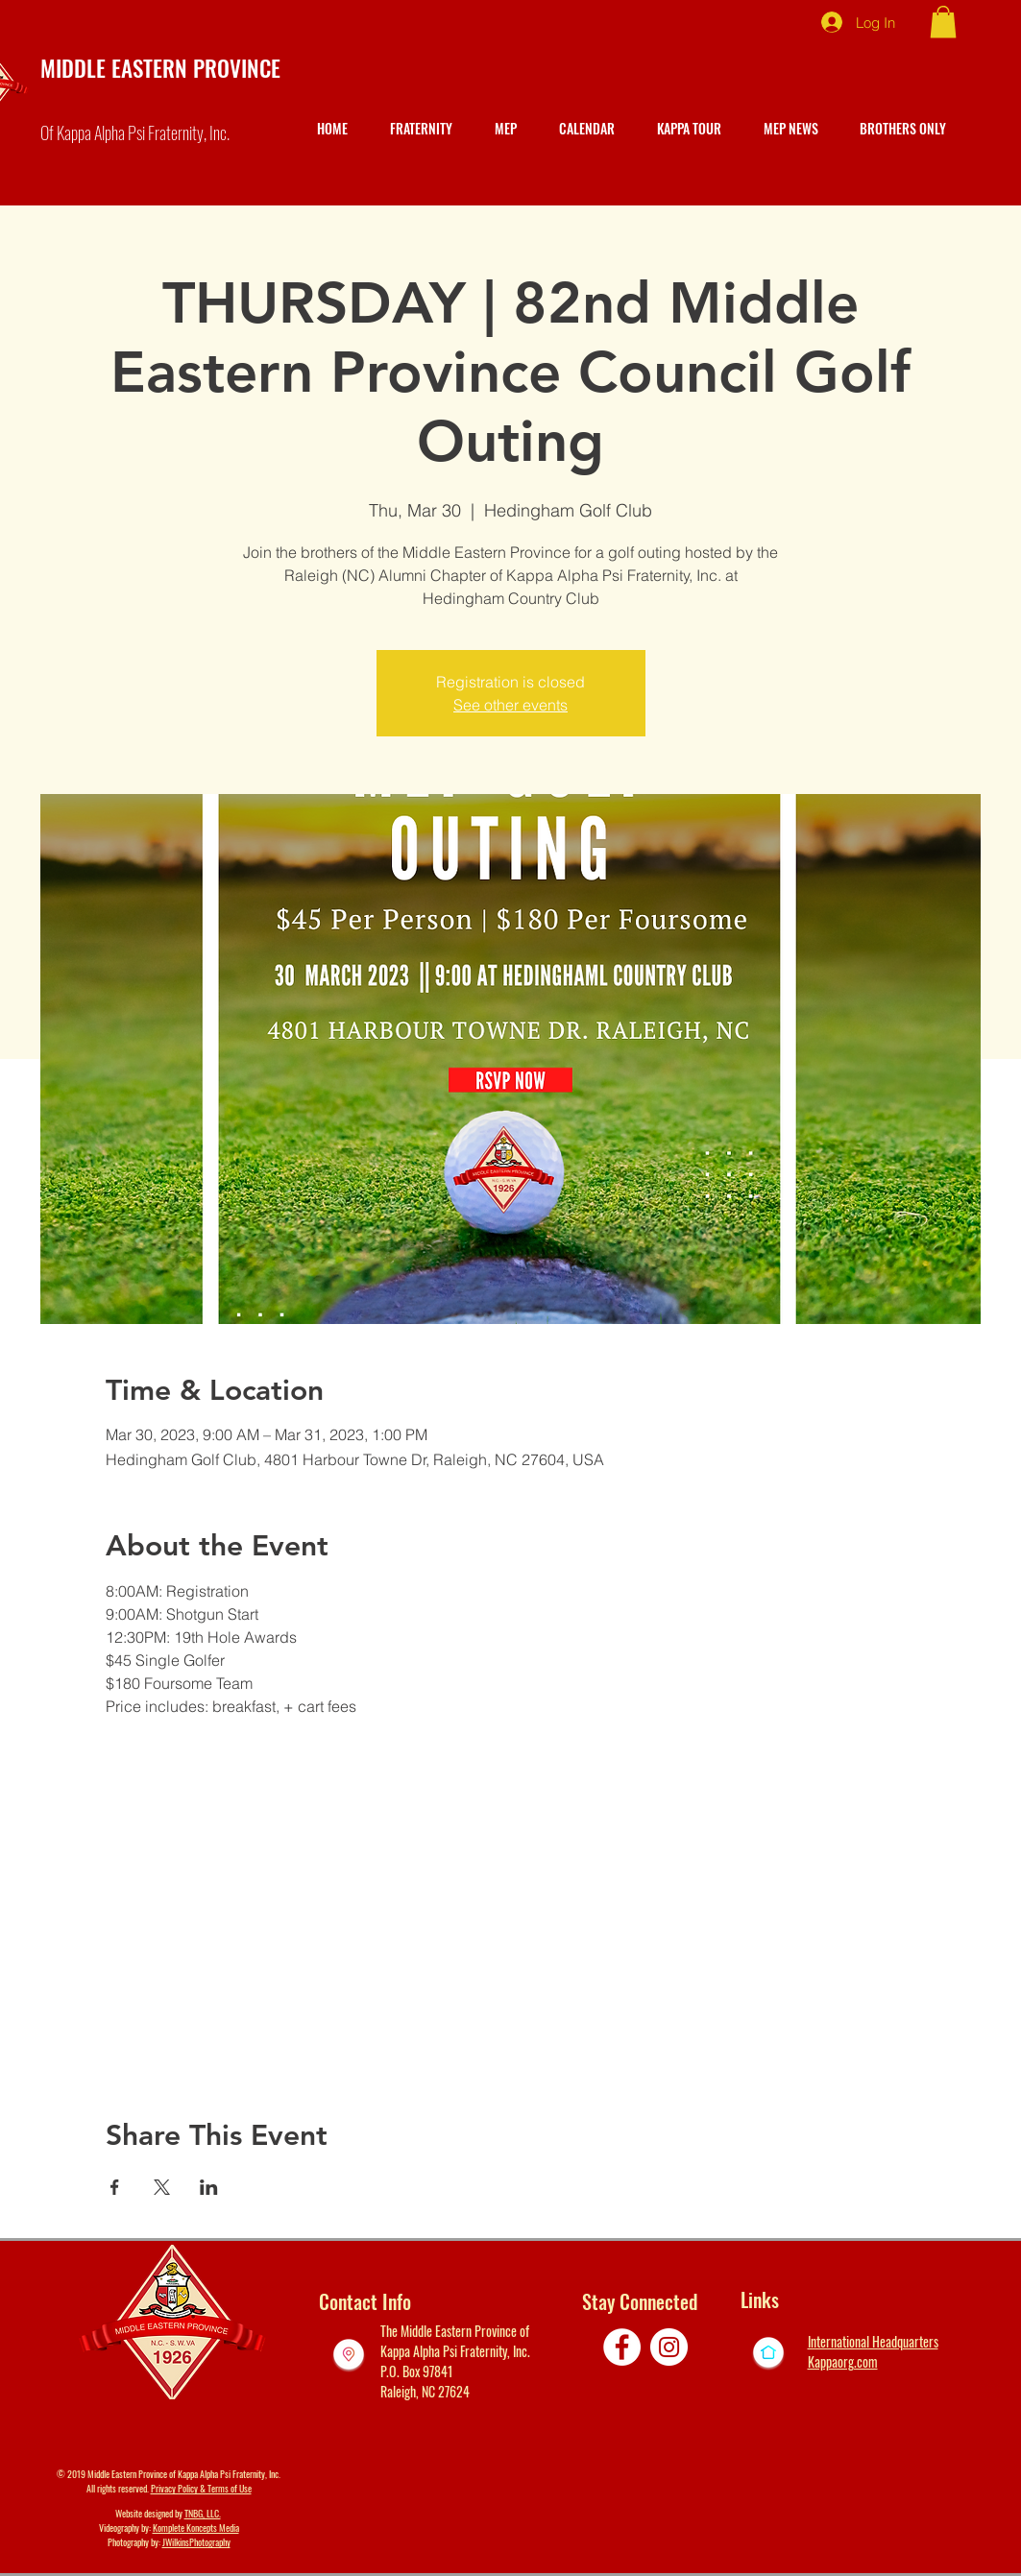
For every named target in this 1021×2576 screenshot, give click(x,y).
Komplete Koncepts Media (196, 2527)
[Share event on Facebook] (115, 2187)
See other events (510, 704)
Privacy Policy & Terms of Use (201, 2488)
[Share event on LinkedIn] (209, 2187)
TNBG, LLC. (202, 2513)
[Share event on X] (162, 2187)
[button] (943, 21)
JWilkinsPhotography (196, 2542)
